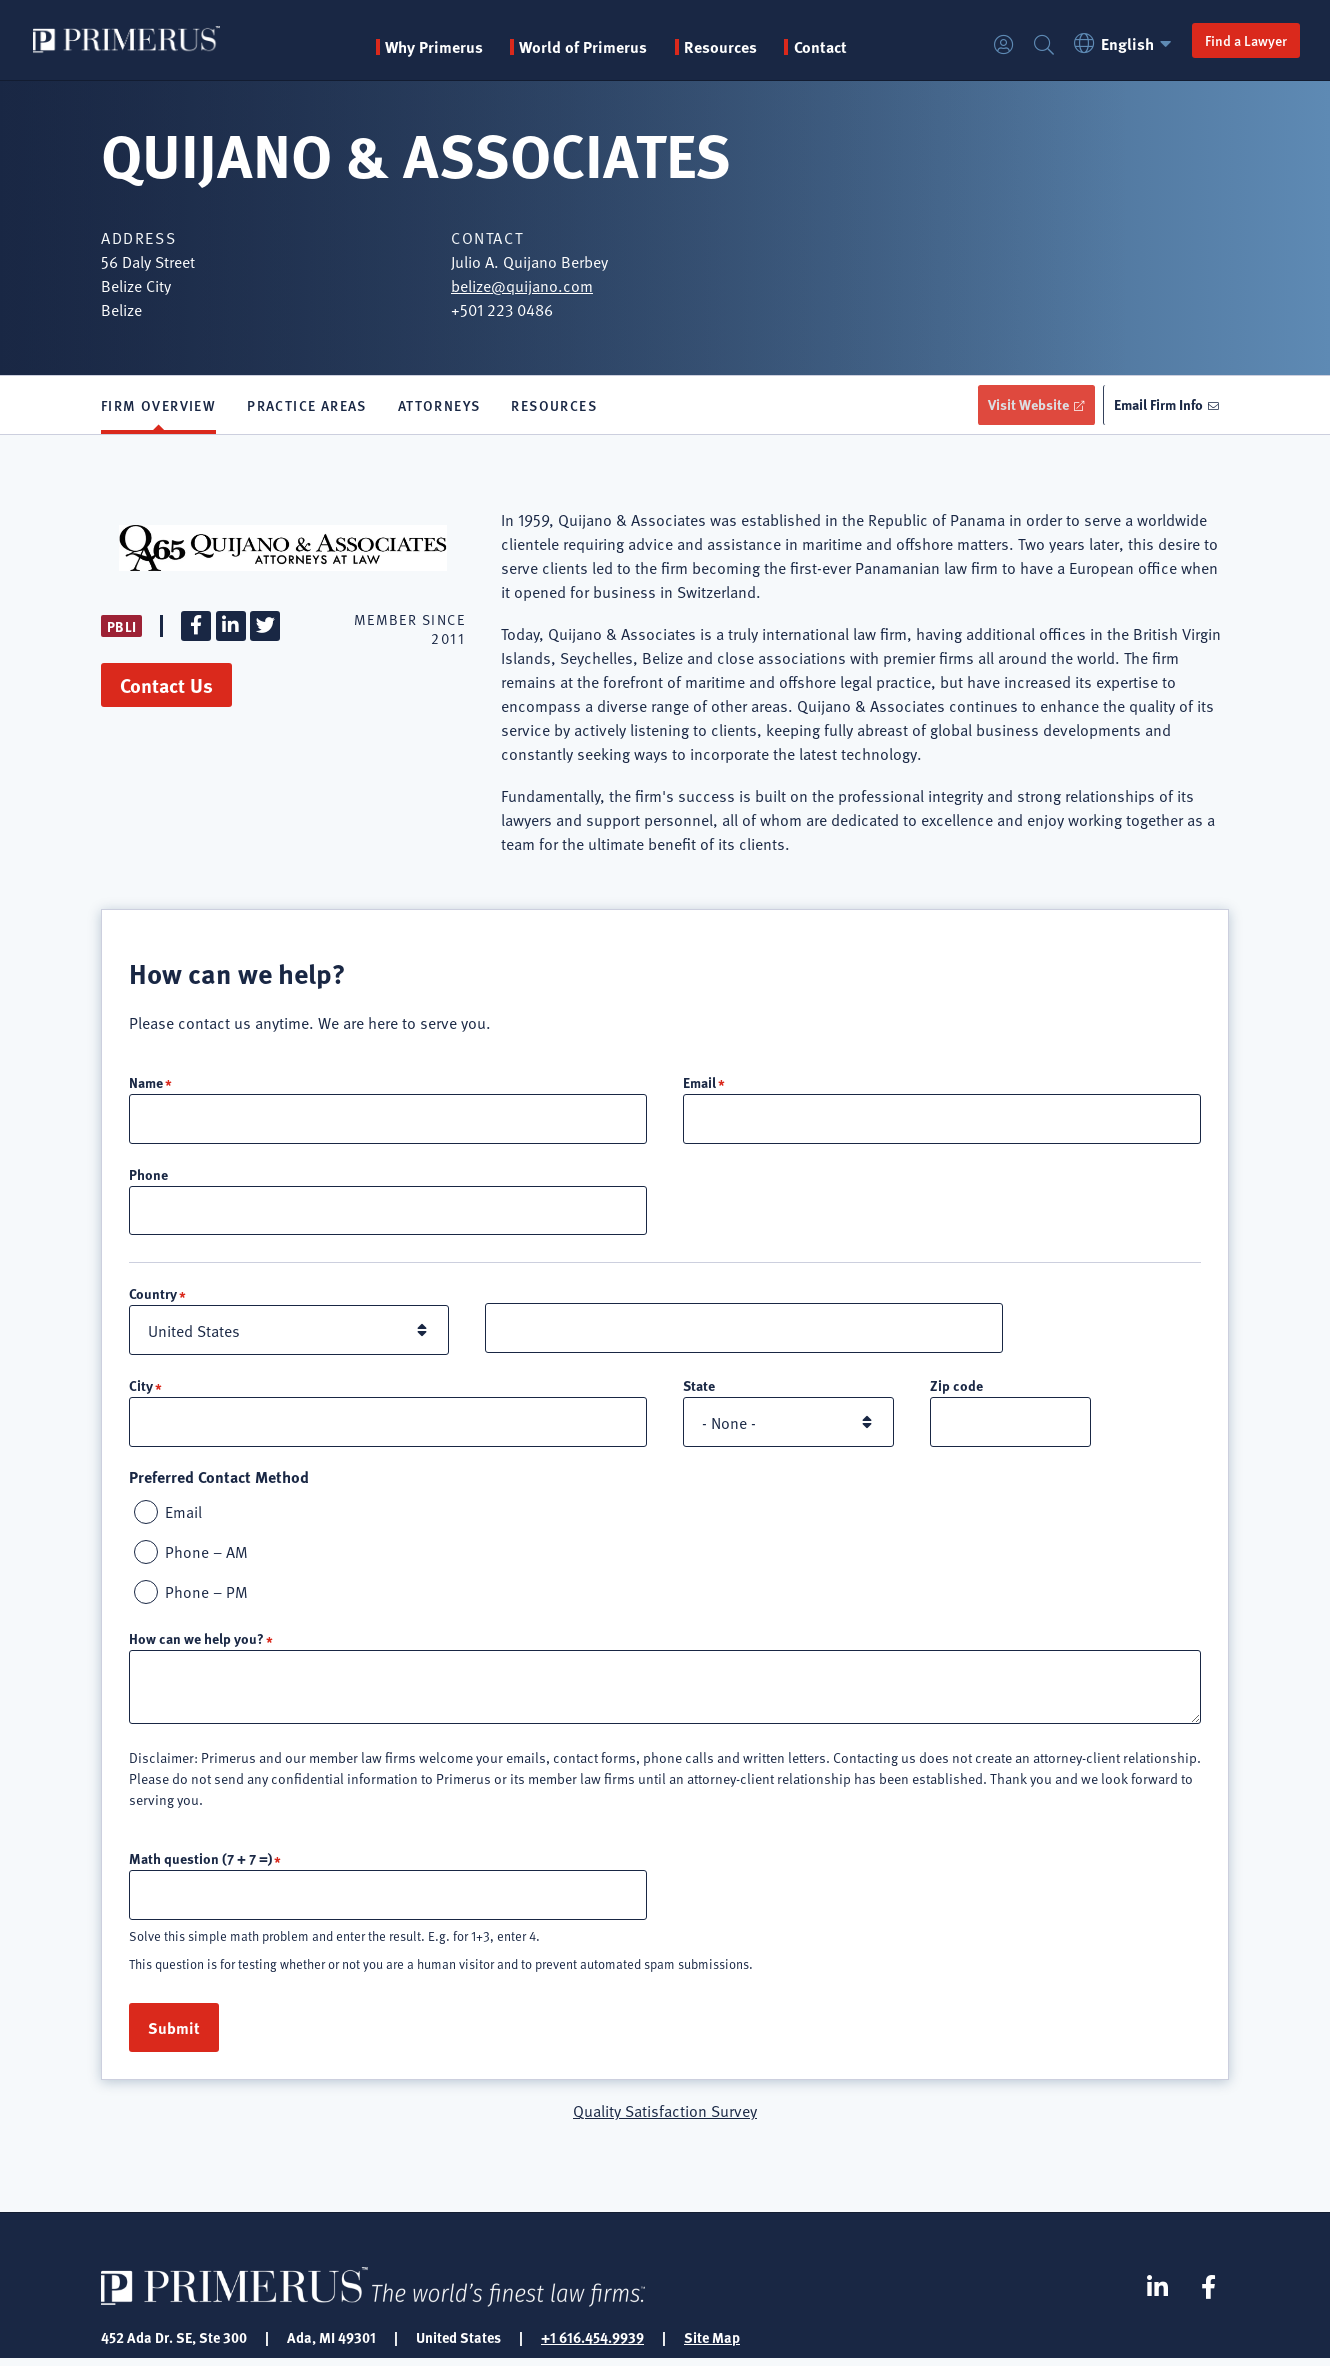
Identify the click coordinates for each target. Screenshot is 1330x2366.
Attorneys (439, 406)
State (699, 1389)
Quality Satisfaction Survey (665, 2117)
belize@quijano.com (522, 285)
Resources (554, 406)
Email (699, 1083)
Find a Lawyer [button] (1240, 40)
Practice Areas (307, 406)
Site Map (712, 2344)
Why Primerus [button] (437, 47)
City (141, 1389)
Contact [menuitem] (823, 47)
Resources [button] (723, 47)
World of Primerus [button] (587, 47)
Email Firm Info (1155, 405)
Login (998, 45)
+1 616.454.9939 (592, 2344)
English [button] (1120, 43)
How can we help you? (196, 1644)
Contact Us (166, 686)
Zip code (956, 1389)
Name (146, 1083)
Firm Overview (158, 406)
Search (1038, 45)
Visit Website (1019, 405)
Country (153, 1297)
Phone (148, 1176)
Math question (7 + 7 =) (200, 1864)
